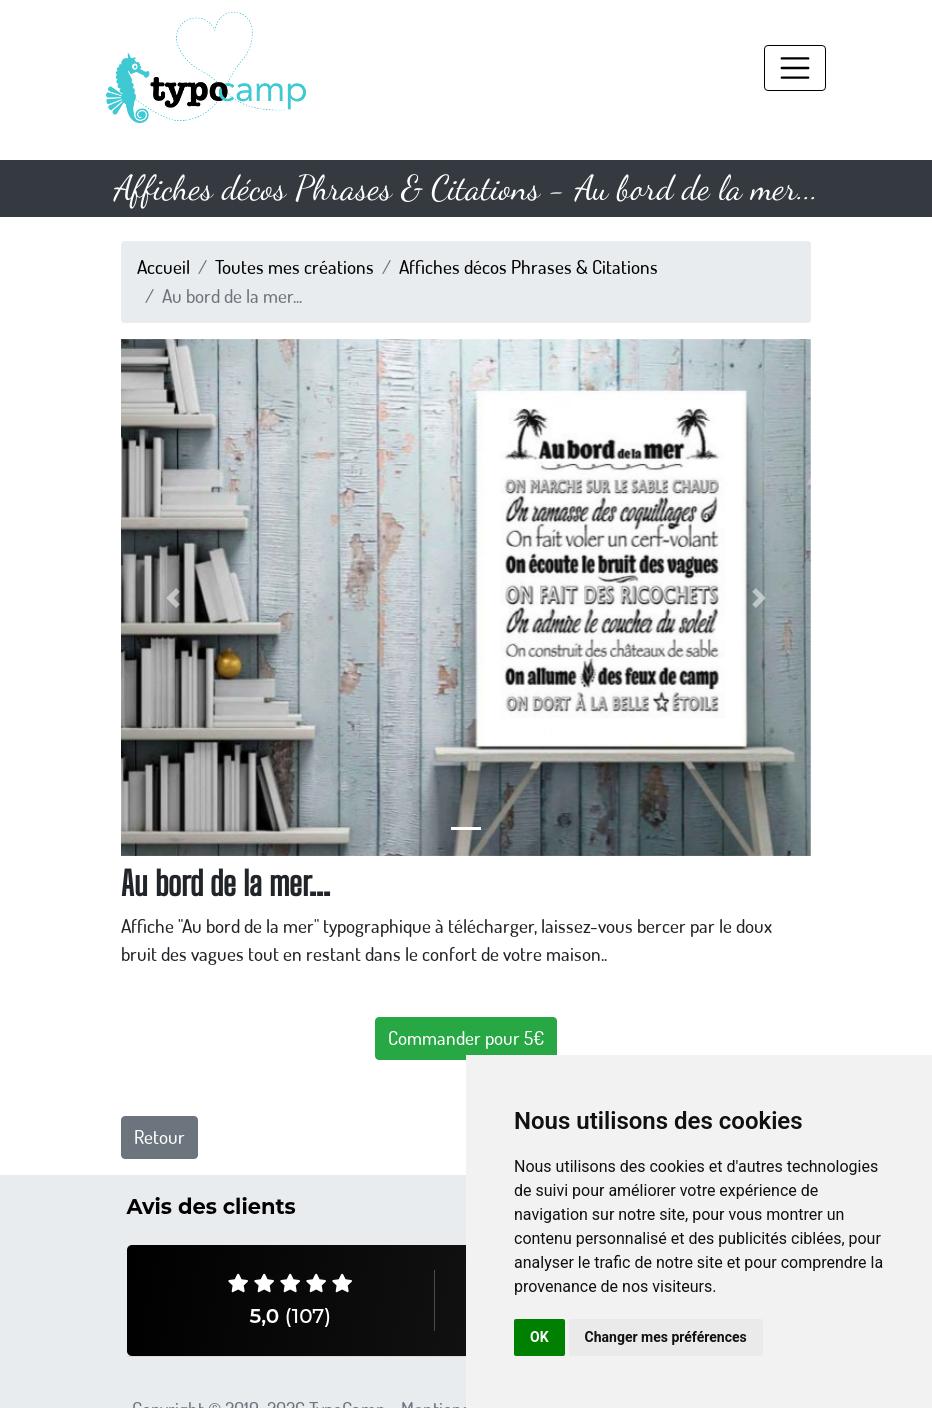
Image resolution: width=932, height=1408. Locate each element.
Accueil (163, 266)
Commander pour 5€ (466, 1037)
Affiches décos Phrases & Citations (528, 266)
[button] (173, 598)
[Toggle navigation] (795, 68)
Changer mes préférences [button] (666, 1337)
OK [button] (539, 1337)
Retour (159, 1136)
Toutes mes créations (294, 266)
